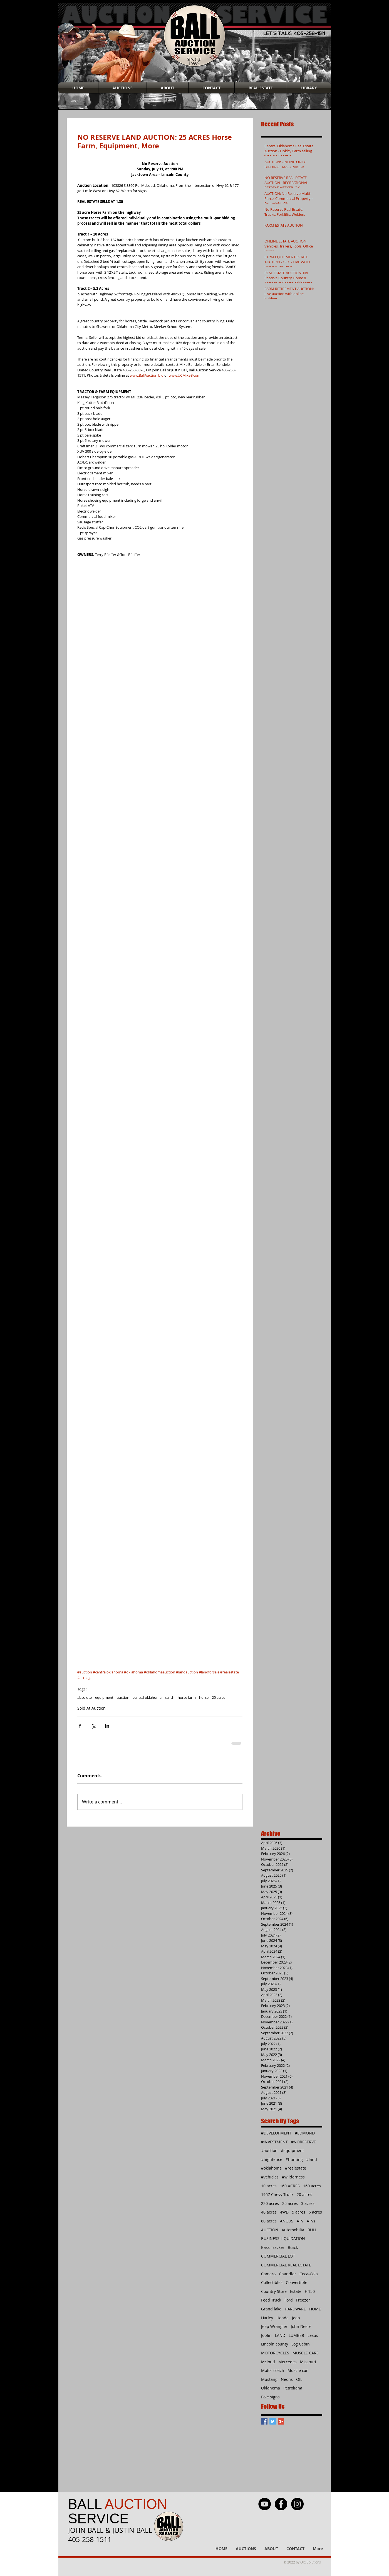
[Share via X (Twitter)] (93, 1726)
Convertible (296, 2282)
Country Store (274, 2291)
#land (311, 2159)
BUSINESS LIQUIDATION (283, 2238)
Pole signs (270, 2396)
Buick (293, 2247)
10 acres (269, 2185)
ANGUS (286, 2221)
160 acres (312, 2185)
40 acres (269, 2212)
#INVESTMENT (274, 2141)
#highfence (271, 2159)
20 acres (304, 2194)
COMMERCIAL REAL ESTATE (286, 2265)
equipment (104, 1697)
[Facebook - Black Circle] (281, 2504)
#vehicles (270, 2177)
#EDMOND (305, 2133)
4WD (284, 2212)
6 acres (315, 2212)
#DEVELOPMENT (276, 2133)
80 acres (269, 2221)
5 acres (298, 2212)
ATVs (311, 2221)
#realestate (295, 2168)
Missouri (308, 2361)
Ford (288, 2300)
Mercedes (287, 2361)
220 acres (270, 2203)
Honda (282, 2317)
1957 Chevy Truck (277, 2194)
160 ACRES (290, 2185)
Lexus (313, 2335)
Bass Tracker (272, 2247)
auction (123, 1697)
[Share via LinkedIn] (107, 1726)
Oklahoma (270, 2388)
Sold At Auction (91, 1708)
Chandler (287, 2273)
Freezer (303, 2300)
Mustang (269, 2379)
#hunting (294, 2159)
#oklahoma (271, 2168)
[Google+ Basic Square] (281, 2421)
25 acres (218, 1697)
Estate (295, 2291)
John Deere (301, 2326)
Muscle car (298, 2370)
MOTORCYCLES (275, 2353)
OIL (299, 2379)
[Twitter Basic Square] (272, 2421)
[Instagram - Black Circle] (297, 2504)
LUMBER (296, 2335)
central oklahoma (147, 1697)
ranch (169, 1697)
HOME (315, 2309)
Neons (287, 2379)
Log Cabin (300, 2344)
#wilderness (293, 2177)
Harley (267, 2317)
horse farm (187, 1697)
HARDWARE (295, 2309)
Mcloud (268, 2361)
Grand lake (271, 2309)
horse (204, 1697)
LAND (280, 2335)
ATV (300, 2221)
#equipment (292, 2150)
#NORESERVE (303, 2141)
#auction (269, 2150)
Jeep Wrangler (274, 2326)
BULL (312, 2229)
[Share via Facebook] (80, 1726)
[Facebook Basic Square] (264, 2421)
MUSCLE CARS (306, 2353)
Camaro (268, 2273)
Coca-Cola (308, 2273)
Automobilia (293, 2229)
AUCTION (269, 2229)
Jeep (296, 2317)
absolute (84, 1697)
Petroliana (292, 2388)
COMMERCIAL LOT (278, 2256)
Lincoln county (274, 2344)
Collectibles (272, 2282)
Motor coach (272, 2370)
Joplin (266, 2335)
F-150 (310, 2291)
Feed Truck (271, 2300)
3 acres (307, 2203)
